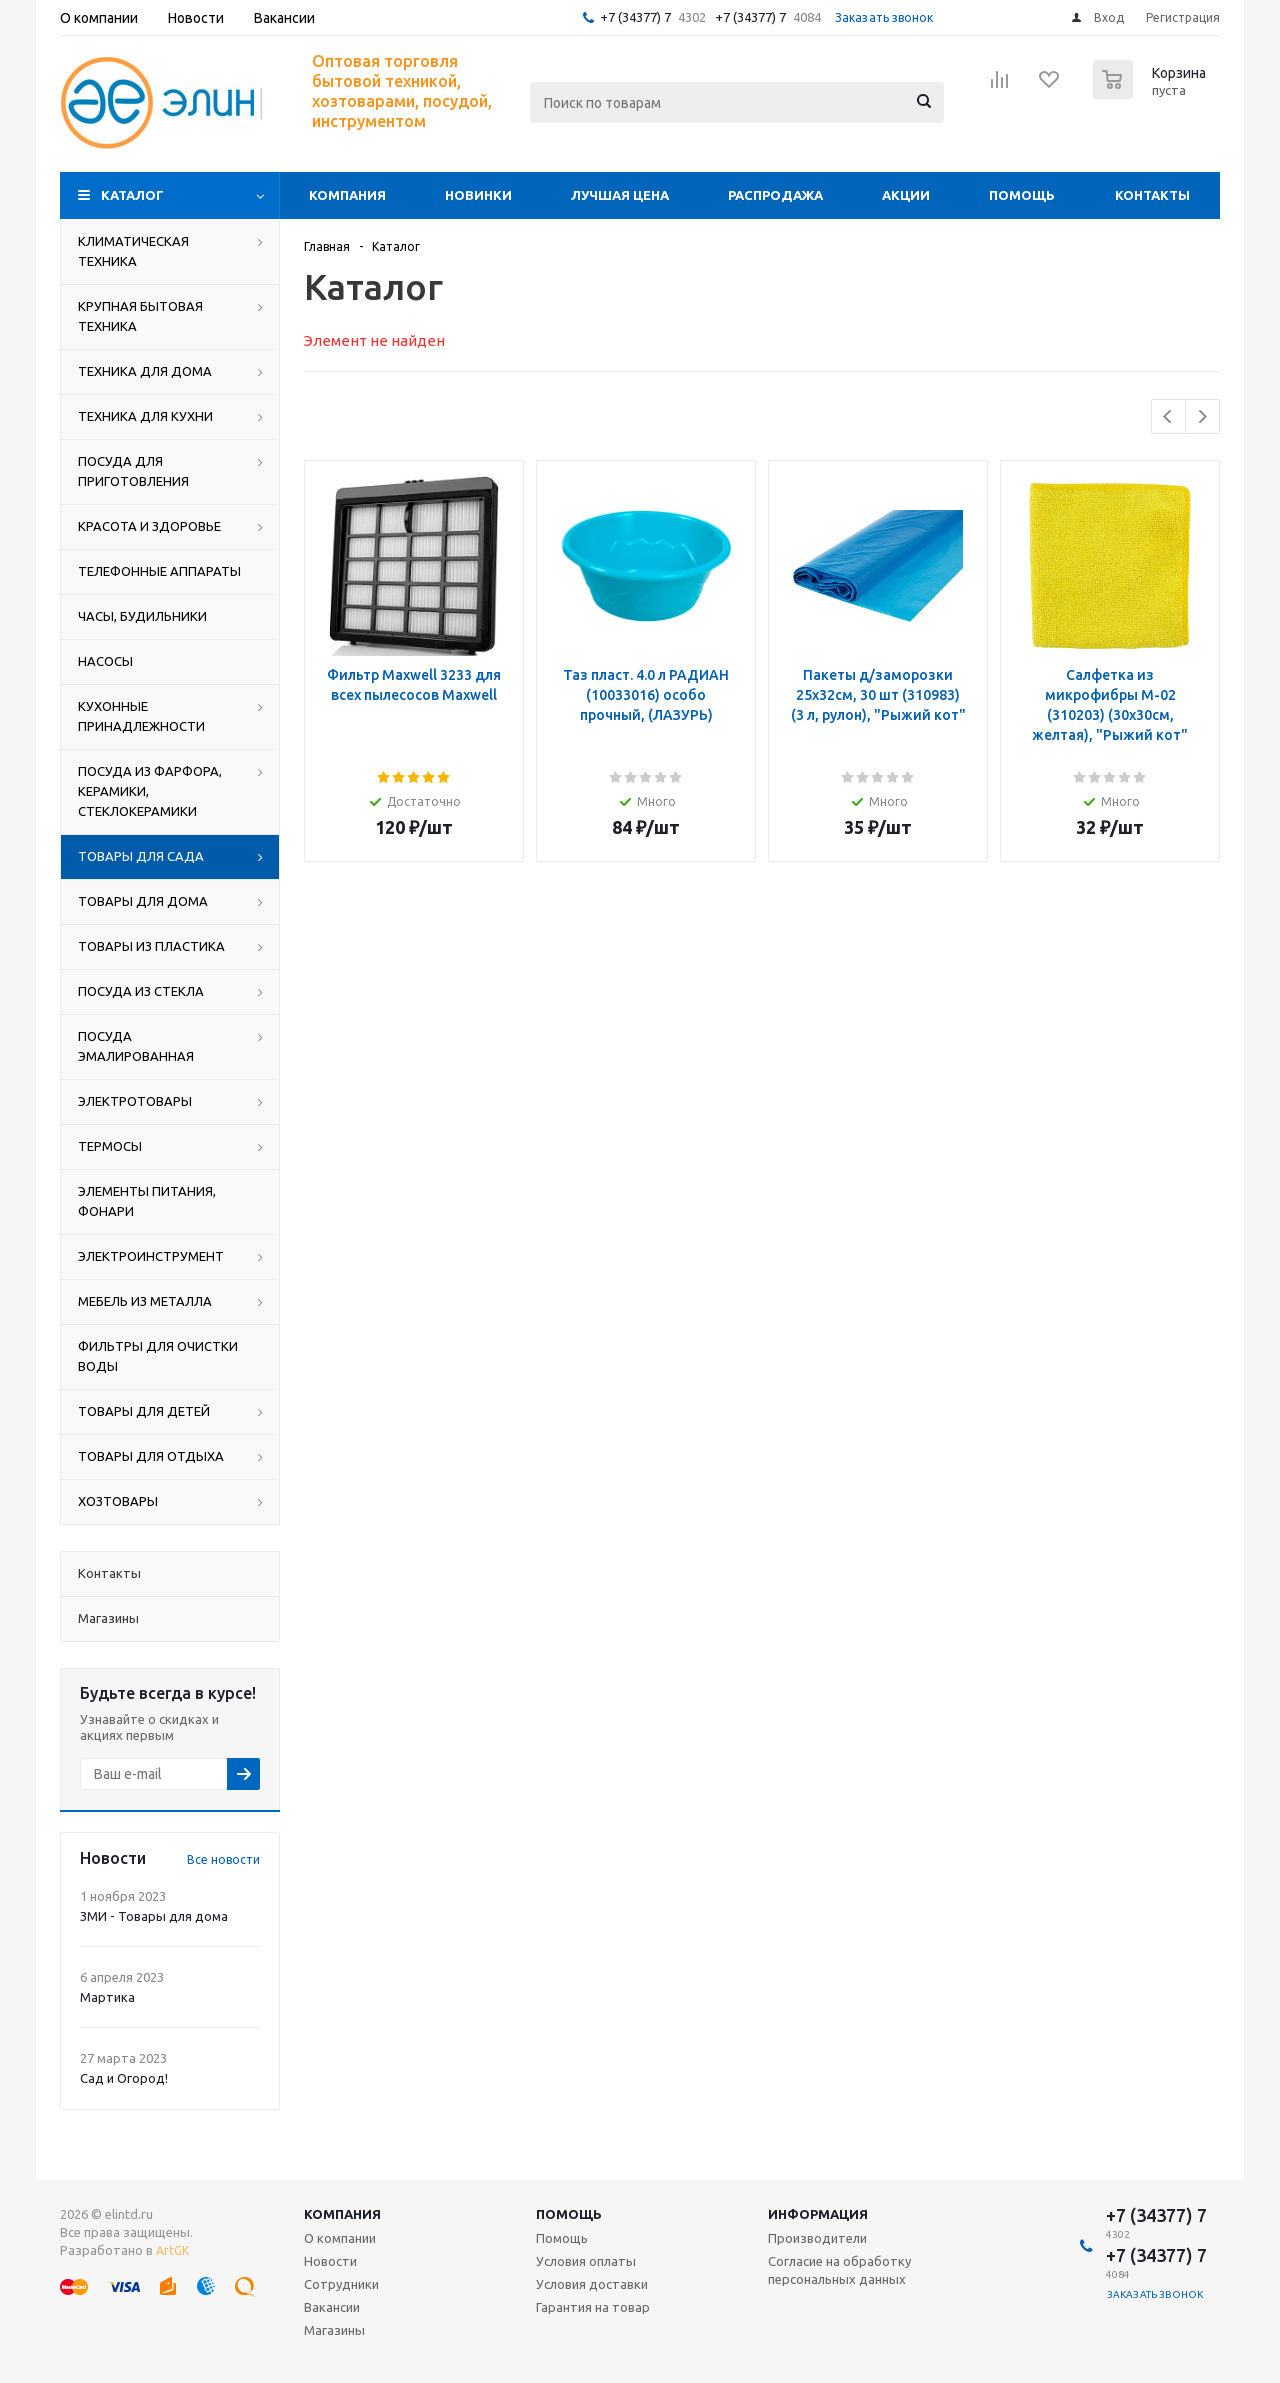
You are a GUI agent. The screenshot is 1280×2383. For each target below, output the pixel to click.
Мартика (107, 1997)
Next (1202, 416)
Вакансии (332, 2307)
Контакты (1152, 195)
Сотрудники (341, 2284)
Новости (330, 2261)
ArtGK (172, 2250)
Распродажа (775, 195)
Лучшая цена (620, 195)
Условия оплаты (586, 2261)
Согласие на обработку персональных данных (839, 2270)
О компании (340, 2238)
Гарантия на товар (593, 2307)
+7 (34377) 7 (635, 17)
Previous (1168, 416)
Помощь (1022, 195)
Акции (906, 195)
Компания (347, 195)
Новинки (478, 195)
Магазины (334, 2330)
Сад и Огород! (124, 2078)
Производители (817, 2238)
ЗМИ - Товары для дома (154, 1916)
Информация (818, 2214)
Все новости (223, 1859)
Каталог (132, 195)
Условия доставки (592, 2284)
